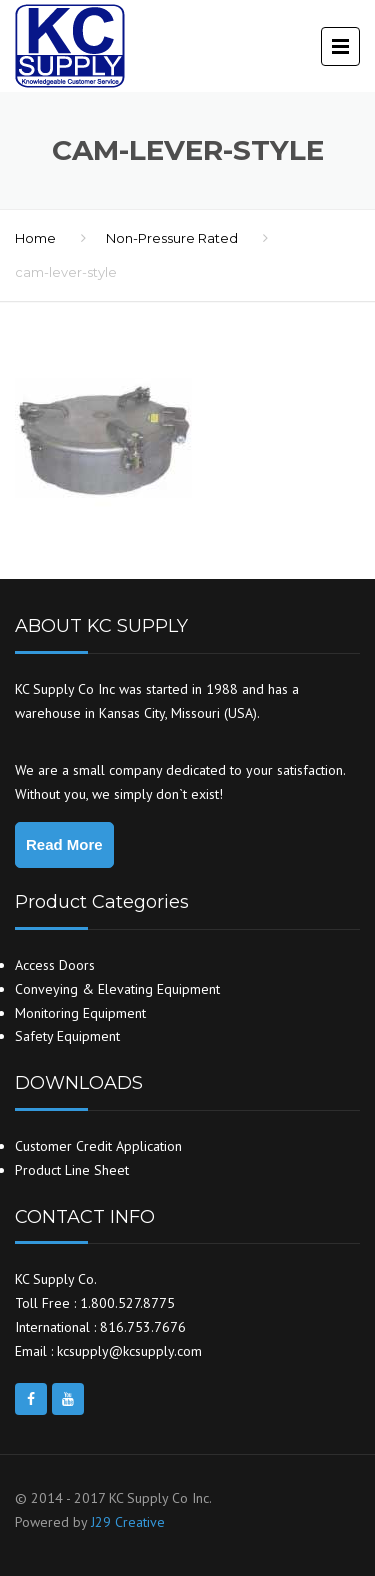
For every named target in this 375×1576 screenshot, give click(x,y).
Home (35, 238)
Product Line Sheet (72, 1170)
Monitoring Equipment (80, 1013)
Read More (64, 844)
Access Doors (55, 965)
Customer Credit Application (98, 1146)
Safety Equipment (67, 1036)
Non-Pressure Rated (172, 238)
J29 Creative (128, 1522)
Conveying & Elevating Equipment (117, 989)
